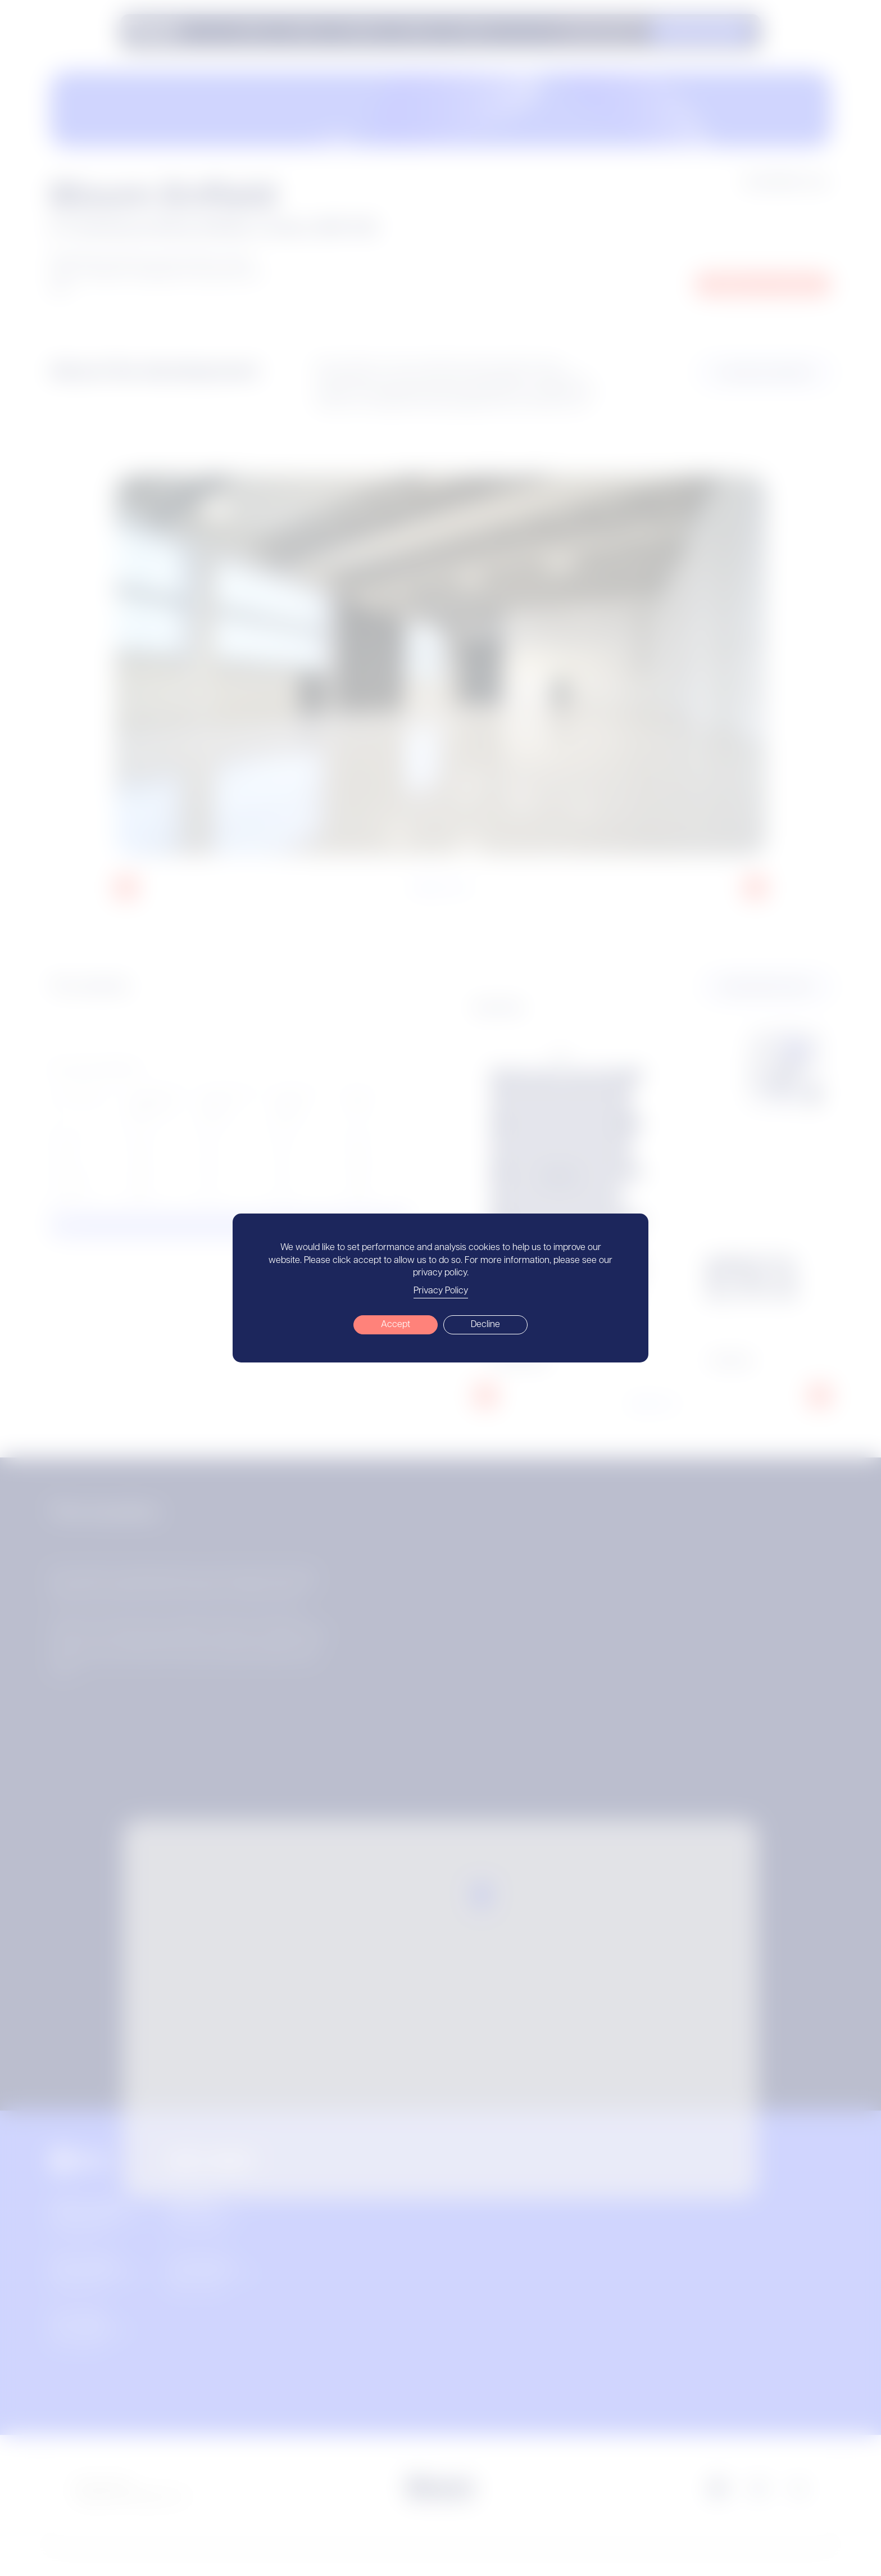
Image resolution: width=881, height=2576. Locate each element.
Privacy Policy (441, 1291)
